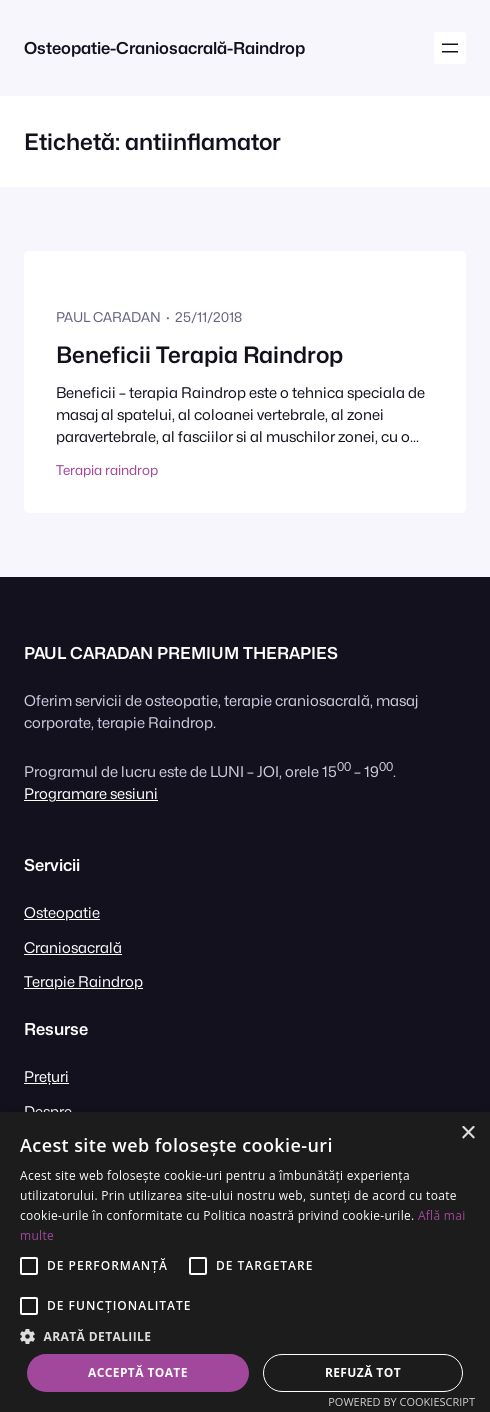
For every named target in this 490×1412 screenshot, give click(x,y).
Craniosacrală (73, 947)
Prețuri (46, 1076)
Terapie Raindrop (83, 981)
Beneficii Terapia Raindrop (199, 354)
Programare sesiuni (91, 793)
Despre (48, 1111)
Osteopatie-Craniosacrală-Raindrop (164, 48)
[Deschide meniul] (450, 48)
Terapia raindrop (107, 470)
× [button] (467, 1133)
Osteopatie (62, 912)
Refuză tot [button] (363, 1372)
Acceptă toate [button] (138, 1372)
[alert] (245, 1262)
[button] (245, 1336)
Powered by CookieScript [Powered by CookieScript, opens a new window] (401, 1401)
